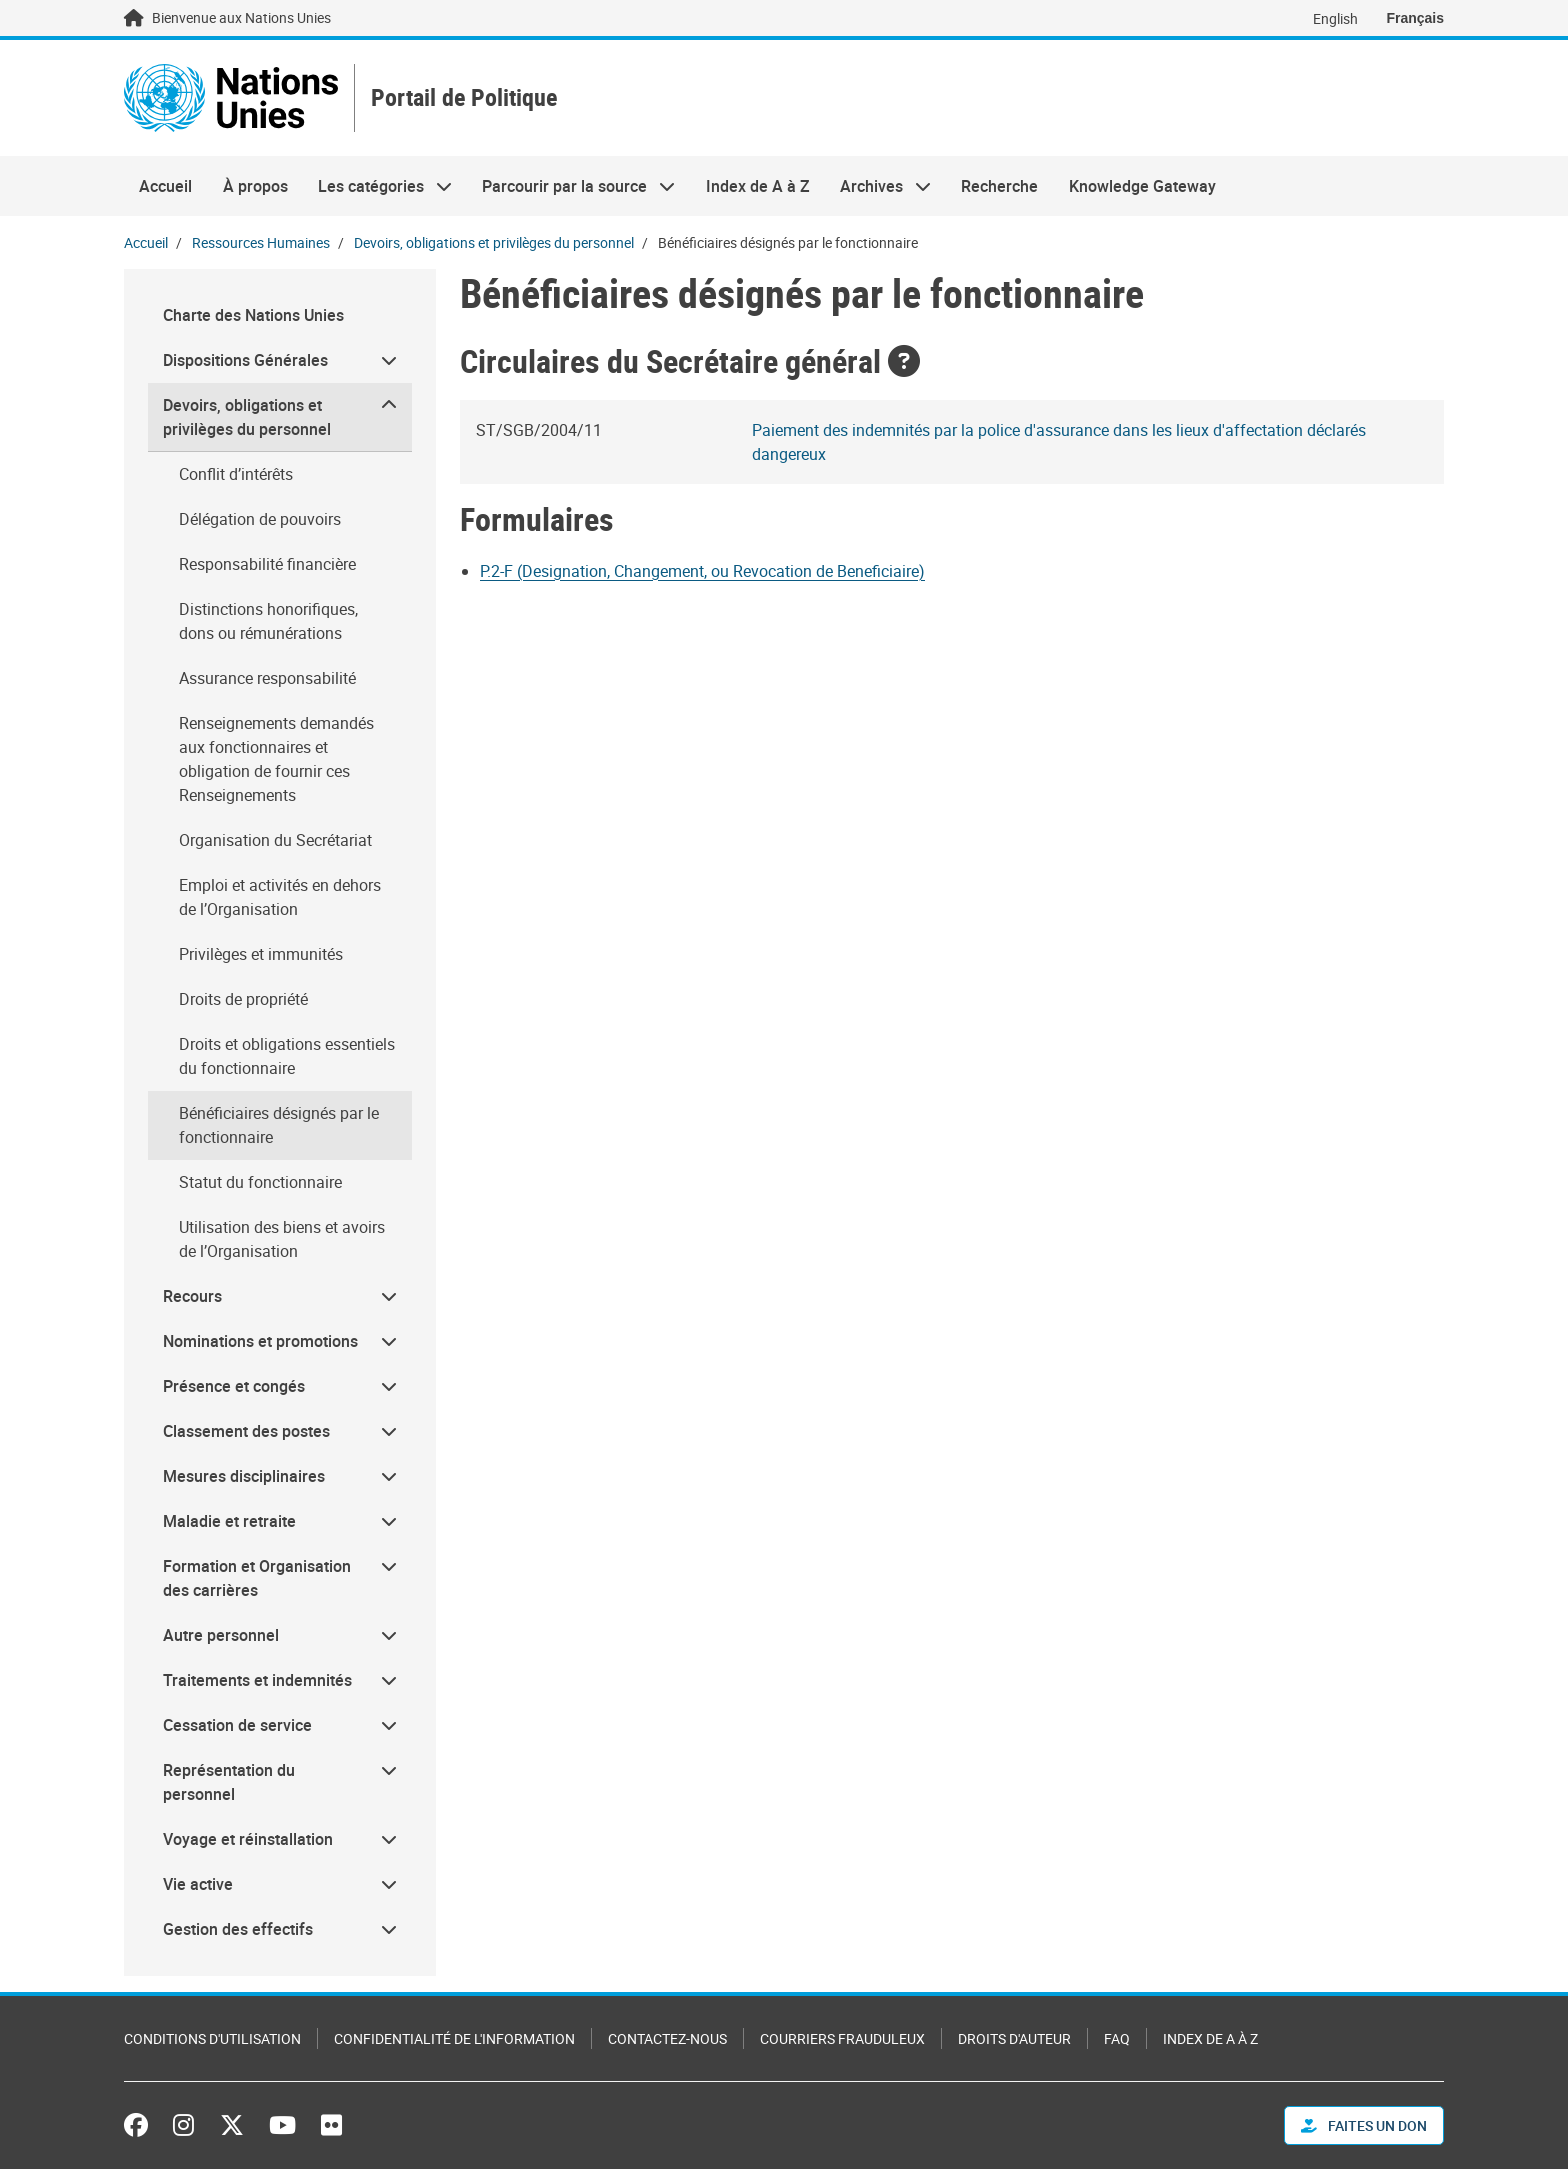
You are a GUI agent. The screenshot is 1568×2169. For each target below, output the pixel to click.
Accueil (165, 186)
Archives (878, 186)
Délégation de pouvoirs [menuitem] (260, 519)
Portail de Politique (465, 98)
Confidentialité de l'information (454, 2038)
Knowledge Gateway (1142, 186)
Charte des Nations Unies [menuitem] (253, 315)
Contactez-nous (667, 2038)
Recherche (999, 186)
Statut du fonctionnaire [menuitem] (260, 1182)
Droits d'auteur (1014, 2038)
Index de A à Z (758, 186)
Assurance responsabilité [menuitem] (267, 678)
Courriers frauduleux (842, 2038)
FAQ (1117, 2038)
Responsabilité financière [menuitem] (267, 564)
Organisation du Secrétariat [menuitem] (275, 840)
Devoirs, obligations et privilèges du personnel (494, 242)
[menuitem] (280, 360)
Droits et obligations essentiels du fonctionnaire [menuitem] (287, 1056)
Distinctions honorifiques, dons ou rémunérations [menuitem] (268, 621)
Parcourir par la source (571, 186)
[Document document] (716, 571)
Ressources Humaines (261, 242)
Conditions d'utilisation (212, 2038)
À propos (255, 186)
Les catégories (377, 186)
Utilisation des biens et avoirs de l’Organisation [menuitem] (282, 1239)
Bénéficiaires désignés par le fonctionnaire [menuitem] (279, 1125)
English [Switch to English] (1335, 18)
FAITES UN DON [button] (1364, 2125)
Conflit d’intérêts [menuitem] (236, 474)
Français (1415, 18)
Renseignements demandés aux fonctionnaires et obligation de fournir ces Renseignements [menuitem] (276, 759)
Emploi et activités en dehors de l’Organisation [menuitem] (280, 897)
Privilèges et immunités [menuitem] (261, 954)
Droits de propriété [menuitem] (243, 999)
